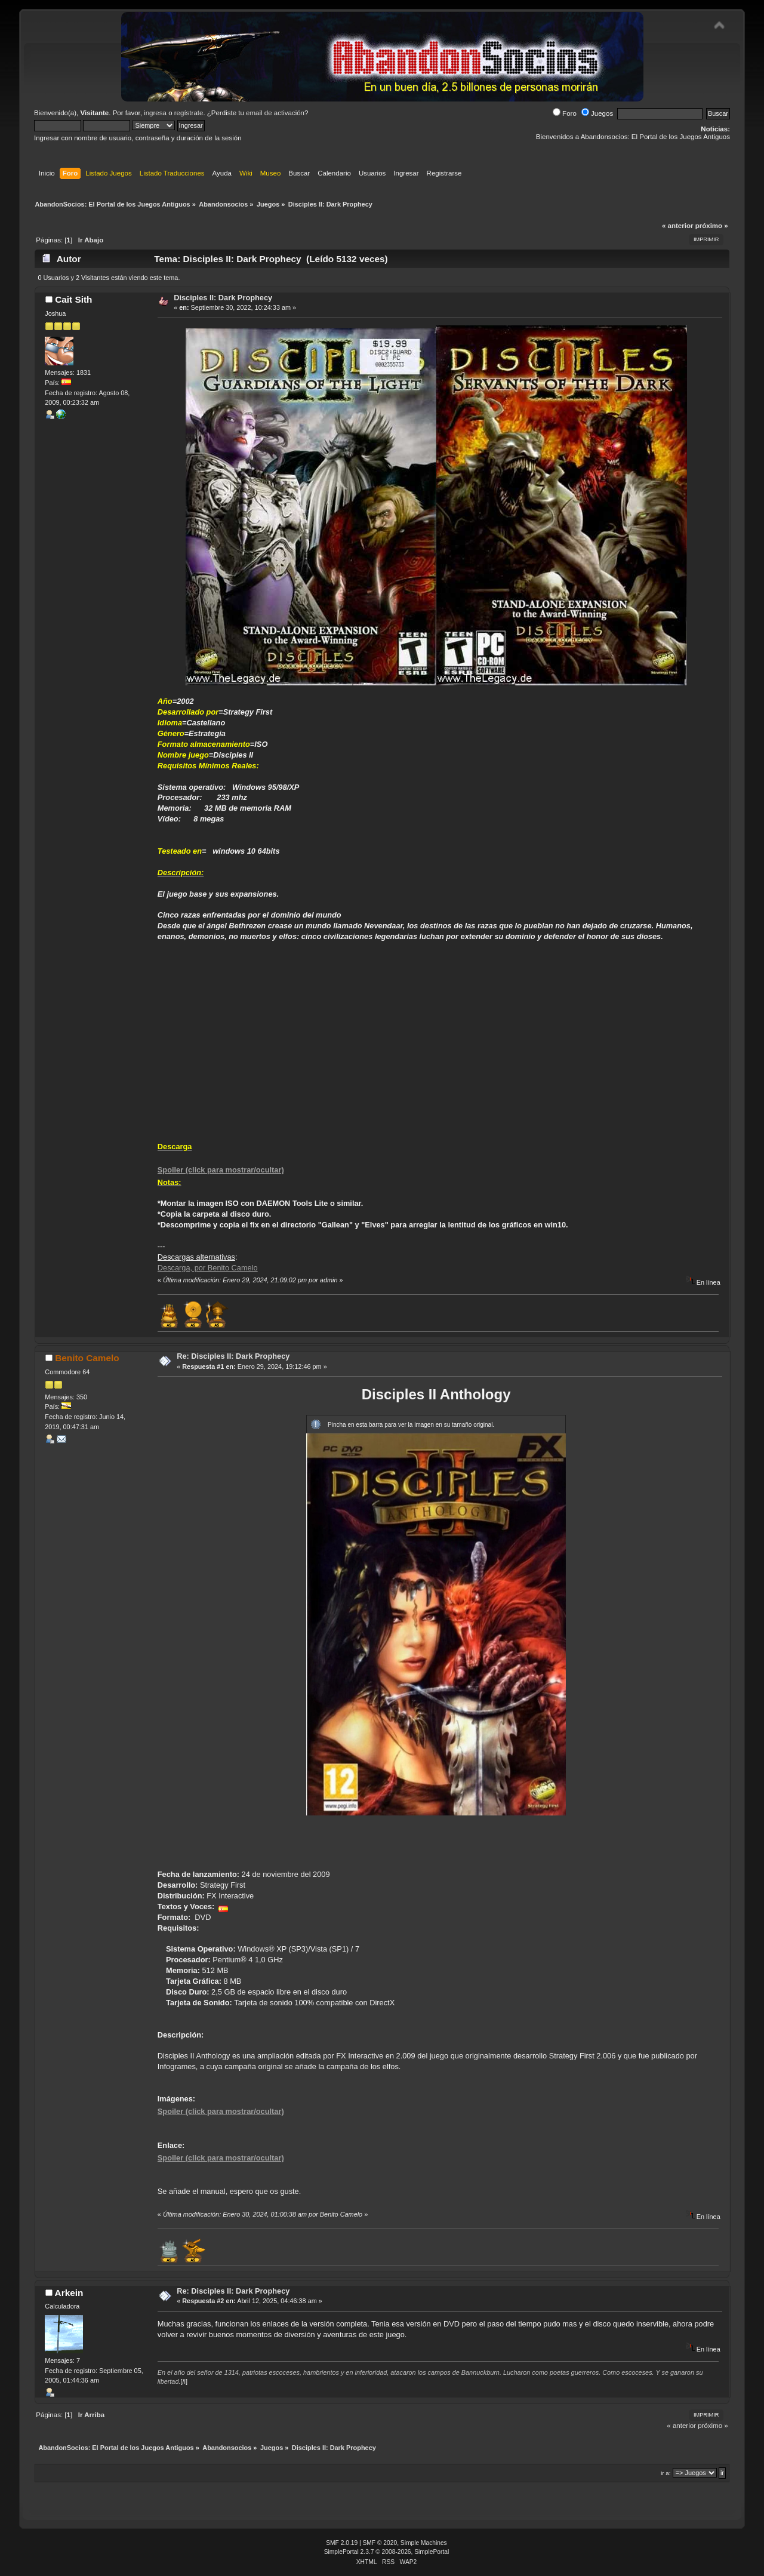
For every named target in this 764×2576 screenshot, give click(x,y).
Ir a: (666, 2473)
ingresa (155, 112)
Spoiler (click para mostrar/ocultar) (221, 1169)
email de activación (275, 112)
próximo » (711, 225)
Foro (565, 113)
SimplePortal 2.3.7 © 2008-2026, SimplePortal (386, 2552)
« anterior (677, 225)
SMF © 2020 (380, 2543)
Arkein (69, 2293)
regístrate (189, 112)
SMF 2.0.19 (342, 2543)
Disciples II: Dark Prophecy (223, 297)
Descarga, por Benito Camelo (208, 1267)
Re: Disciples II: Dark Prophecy (233, 1356)
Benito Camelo (87, 1358)
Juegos (597, 113)
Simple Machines (424, 2543)
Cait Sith (73, 299)
